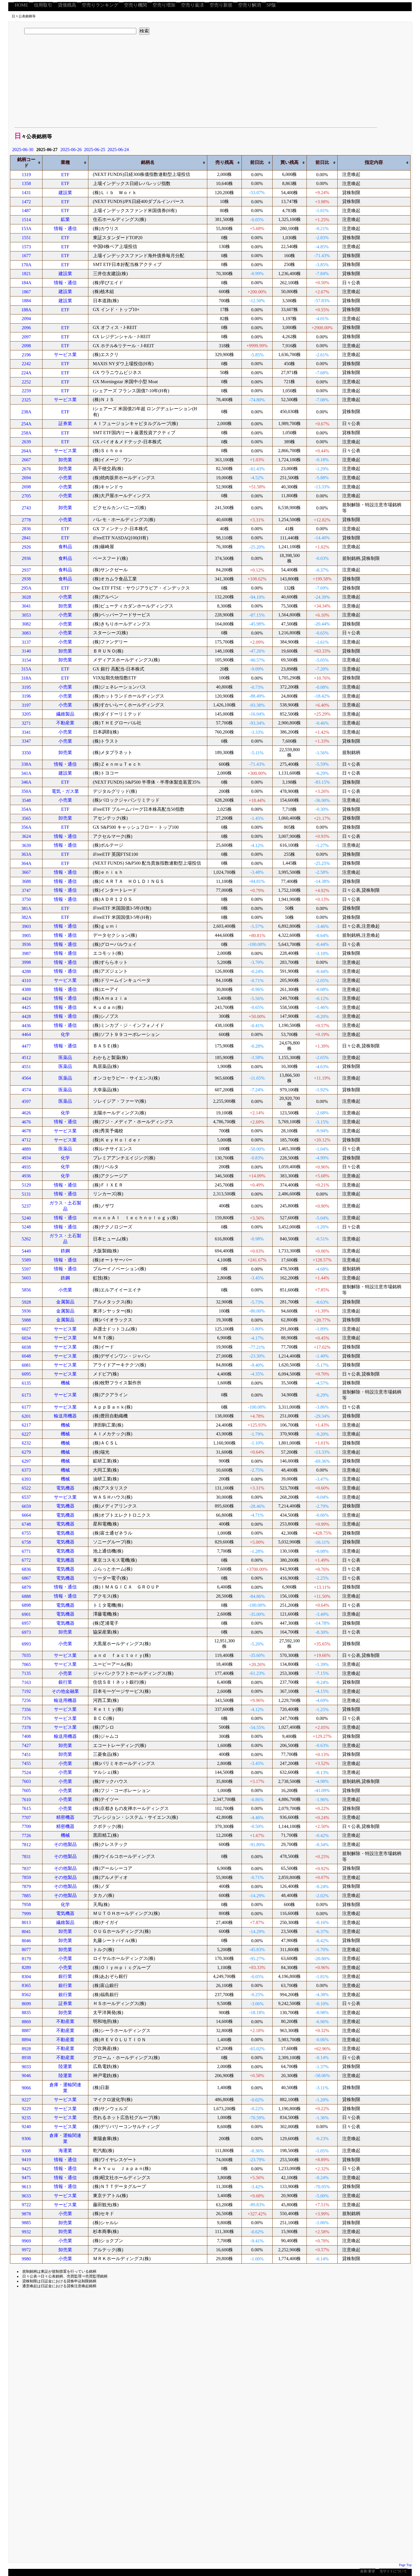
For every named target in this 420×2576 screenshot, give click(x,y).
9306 (26, 2138)
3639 (26, 845)
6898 (26, 1605)
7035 (26, 1655)
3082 (26, 623)
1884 (26, 300)
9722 (26, 2204)
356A (26, 827)
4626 (26, 1112)
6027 (26, 1328)
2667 (26, 459)
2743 (26, 507)
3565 (26, 818)
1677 (26, 255)
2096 (26, 327)
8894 (26, 2039)
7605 (26, 1790)
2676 (26, 468)
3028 (26, 597)
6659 (26, 1506)
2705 (26, 495)
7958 (26, 1904)
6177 (26, 1407)
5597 (26, 1269)
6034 (26, 1338)
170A (26, 264)
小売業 (65, 477)
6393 (26, 1479)
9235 (26, 2117)
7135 (26, 1673)
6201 (26, 1416)
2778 (26, 519)
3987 (26, 953)
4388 (26, 989)
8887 (26, 2030)
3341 (26, 732)
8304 (26, 1976)
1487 (26, 210)
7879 (26, 1886)
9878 (26, 2213)
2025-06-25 (94, 149)
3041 (26, 606)
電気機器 (65, 1488)
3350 (26, 752)
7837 (26, 1868)
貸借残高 (67, 5)
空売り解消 (249, 5)
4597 (26, 1101)
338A (26, 764)
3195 (26, 687)
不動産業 (65, 722)
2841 (26, 537)
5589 (26, 1259)
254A (26, 423)
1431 (26, 192)
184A (26, 282)
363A (26, 854)
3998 (26, 962)
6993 (26, 1644)
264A (26, 450)
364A (26, 863)
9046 (26, 2075)
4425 (26, 1007)
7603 (26, 1781)
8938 (26, 2057)
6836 (26, 1569)
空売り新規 (221, 5)
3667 (26, 872)
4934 (26, 1157)
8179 (26, 1958)
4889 (26, 1149)
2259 (26, 390)
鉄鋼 (65, 1250)
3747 (26, 890)
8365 (26, 1985)
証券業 (65, 423)
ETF (65, 174)
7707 (26, 1817)
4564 (26, 1078)
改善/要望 (367, 2571)
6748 (26, 1524)
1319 (26, 174)
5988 (26, 1320)
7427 (26, 1745)
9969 (26, 2240)
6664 (26, 1515)
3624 (26, 836)
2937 (26, 570)
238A (26, 411)
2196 (26, 354)
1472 (26, 201)
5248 (26, 1226)
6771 (26, 1551)
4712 (26, 1139)
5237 (26, 1206)
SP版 (271, 5)
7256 (26, 1700)
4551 (26, 1066)
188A (26, 309)
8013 (26, 1922)
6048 (26, 1356)
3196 (26, 696)
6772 (26, 1560)
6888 (26, 1596)
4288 (26, 971)
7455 (26, 1763)
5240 (26, 1218)
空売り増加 (164, 5)
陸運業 (65, 2066)
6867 (26, 1578)
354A (26, 809)
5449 (26, 1251)
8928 (26, 2048)
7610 (26, 1799)
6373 (26, 1470)
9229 (26, 2108)
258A (26, 432)
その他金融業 (65, 1691)
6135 (26, 1383)
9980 (26, 2258)
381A (26, 908)
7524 (26, 1772)
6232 (26, 1443)
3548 (26, 800)
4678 (26, 1130)
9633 (26, 2195)
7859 (26, 1877)
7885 (26, 1895)
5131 (26, 1194)
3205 (26, 714)
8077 (26, 1949)
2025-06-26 (71, 149)
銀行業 (65, 1682)
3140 (26, 651)
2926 (26, 547)
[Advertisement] (180, 83)
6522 (26, 1488)
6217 (26, 1425)
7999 (26, 1913)
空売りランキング (100, 5)
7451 (26, 1754)
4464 (26, 1034)
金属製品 (65, 1301)
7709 (26, 1826)
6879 (26, 1587)
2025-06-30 (22, 149)
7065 (26, 1664)
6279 (26, 1452)
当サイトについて (393, 2571)
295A (26, 588)
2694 (26, 477)
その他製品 (65, 1844)
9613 (26, 2186)
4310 (26, 980)
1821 (26, 273)
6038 (26, 1347)
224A (26, 372)
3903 (26, 926)
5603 (26, 1277)
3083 (26, 633)
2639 (26, 441)
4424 (26, 998)
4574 (26, 1089)
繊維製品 (65, 714)
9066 (26, 2087)
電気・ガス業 (65, 791)
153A (26, 228)
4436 (26, 1025)
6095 (26, 1374)
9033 (26, 2066)
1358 (26, 183)
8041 (26, 1931)
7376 (26, 1718)
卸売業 (65, 459)
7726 (26, 1835)
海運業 (65, 2150)
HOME (21, 5)
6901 (26, 1614)
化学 (65, 1034)
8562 (26, 1994)
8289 (26, 1967)
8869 (26, 2021)
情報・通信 (65, 228)
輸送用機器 (65, 1415)
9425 (26, 2168)
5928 (26, 1302)
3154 (26, 660)
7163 (26, 1682)
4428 (26, 1016)
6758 (26, 1542)
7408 (26, 1736)
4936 (26, 1175)
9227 (26, 2099)
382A (26, 917)
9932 (26, 2231)
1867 (26, 291)
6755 (26, 1533)
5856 (26, 1289)
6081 (26, 1365)
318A (26, 678)
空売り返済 (192, 5)
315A (26, 669)
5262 (26, 1238)
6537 (26, 1497)
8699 (26, 2003)
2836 (26, 528)
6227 (26, 1434)
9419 (26, 2159)
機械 (65, 1382)
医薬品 (65, 1057)
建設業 (65, 192)
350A (26, 791)
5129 (26, 1185)
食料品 (65, 546)
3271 (26, 723)
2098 (26, 345)
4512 (26, 1057)
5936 (26, 1311)
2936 (26, 558)
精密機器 (65, 1817)
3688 (26, 881)
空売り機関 (135, 5)
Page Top (405, 2565)
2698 (26, 486)
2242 (26, 363)
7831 (26, 1856)
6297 (26, 1461)
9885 (26, 2222)
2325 (26, 399)
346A (26, 782)
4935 (26, 1167)
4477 (26, 1046)
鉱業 (65, 219)
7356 (26, 1709)
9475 (26, 2177)
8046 (26, 1940)
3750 (26, 899)
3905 (26, 935)
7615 (26, 1808)
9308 (26, 2150)
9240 (26, 2126)
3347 (26, 741)
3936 (26, 944)
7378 (26, 1727)
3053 (26, 615)
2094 (26, 318)
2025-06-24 (118, 149)
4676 (26, 1122)
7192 (26, 1691)
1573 (26, 246)
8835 (26, 2012)
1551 (26, 237)
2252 (26, 381)
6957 (26, 1623)
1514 (26, 219)
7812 (26, 1844)
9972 (26, 2249)
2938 (26, 578)
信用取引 (43, 5)
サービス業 (65, 354)
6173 (26, 1395)
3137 (26, 642)
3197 (26, 705)
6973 (26, 1632)
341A (26, 773)
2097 (26, 336)
